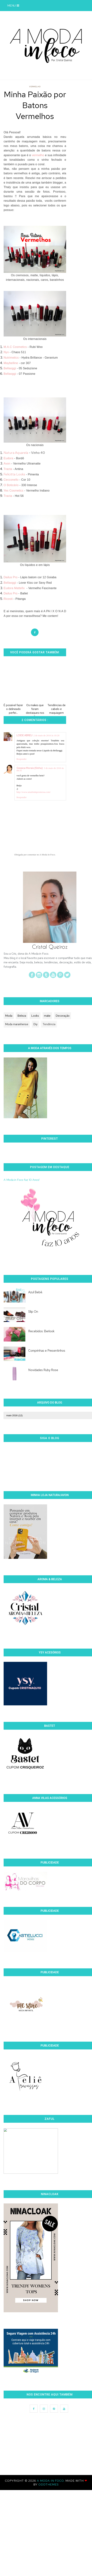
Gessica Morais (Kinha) (29, 768)
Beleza (21, 1016)
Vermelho (35, 86)
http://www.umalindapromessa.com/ (33, 792)
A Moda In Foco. (51, 2481)
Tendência (49, 1024)
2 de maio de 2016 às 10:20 (46, 735)
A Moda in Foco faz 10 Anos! (21, 1180)
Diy (35, 1024)
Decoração (63, 1016)
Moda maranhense (16, 1024)
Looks (35, 1016)
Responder (21, 759)
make (47, 1016)
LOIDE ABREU (24, 735)
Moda (8, 1016)
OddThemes (48, 2484)
